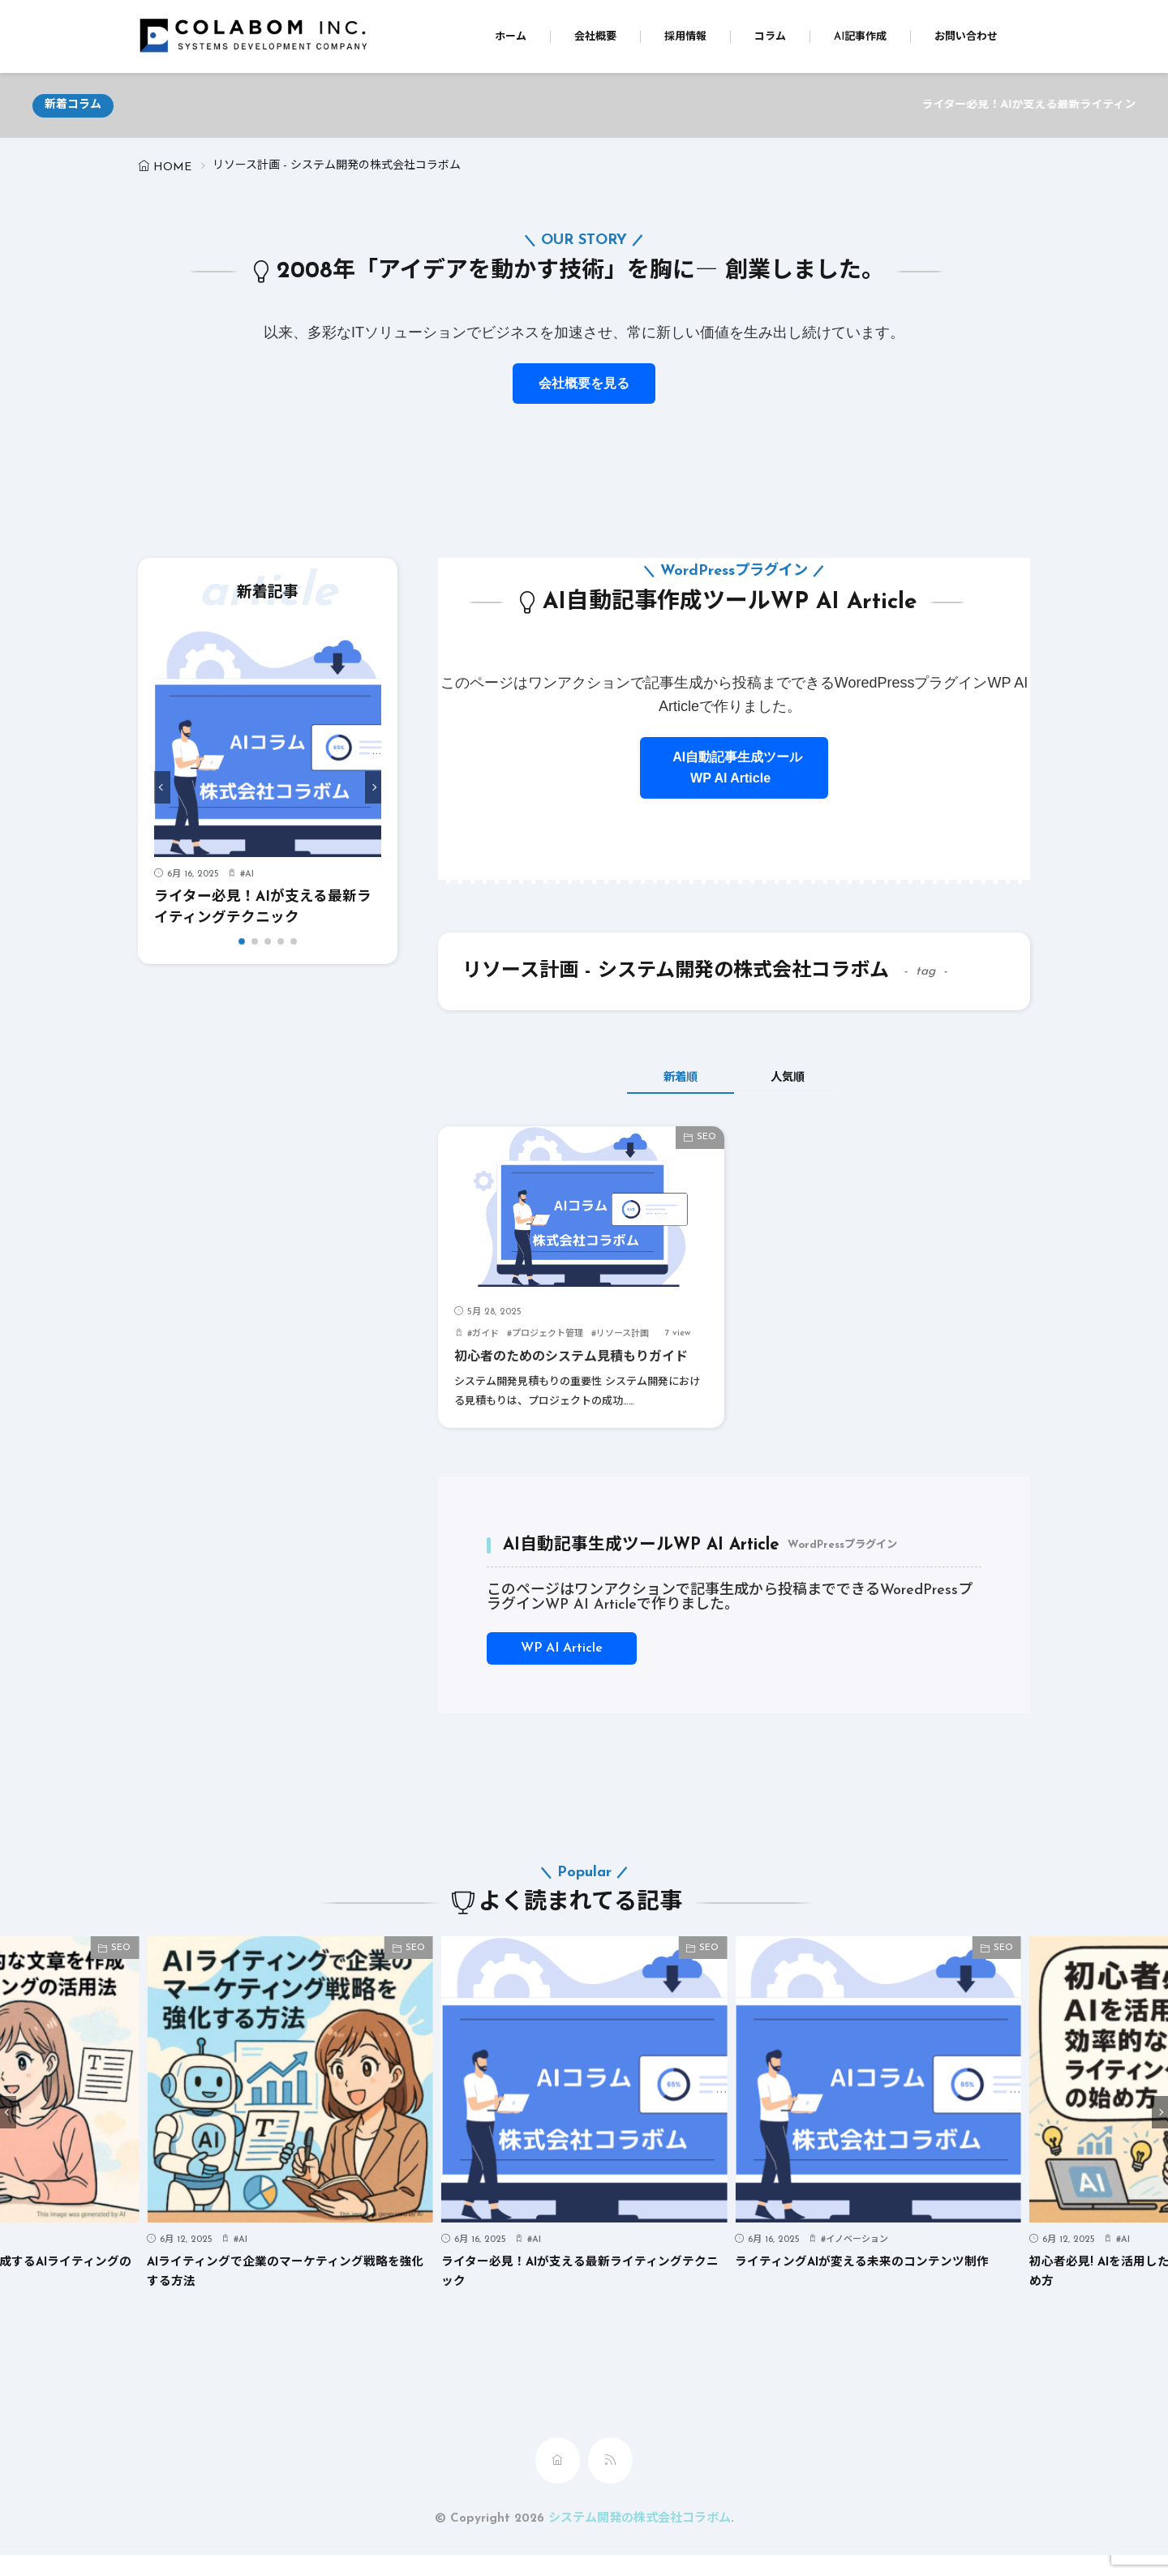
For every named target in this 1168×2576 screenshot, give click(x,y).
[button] (162, 787)
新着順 (669, 1078)
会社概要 (595, 37)
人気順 (799, 1078)
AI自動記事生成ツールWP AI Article (734, 767)
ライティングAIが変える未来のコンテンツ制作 (871, 2283)
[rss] (610, 2481)
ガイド (485, 1334)
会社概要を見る (584, 383)
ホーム (510, 37)
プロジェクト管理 (547, 1334)
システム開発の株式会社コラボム (639, 2540)
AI (249, 874)
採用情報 (685, 37)
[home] (557, 2481)
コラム (770, 37)
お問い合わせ (966, 37)
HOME (172, 167)
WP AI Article (562, 1669)
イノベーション (857, 2261)
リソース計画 (622, 1334)
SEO (706, 1137)
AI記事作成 (860, 37)
